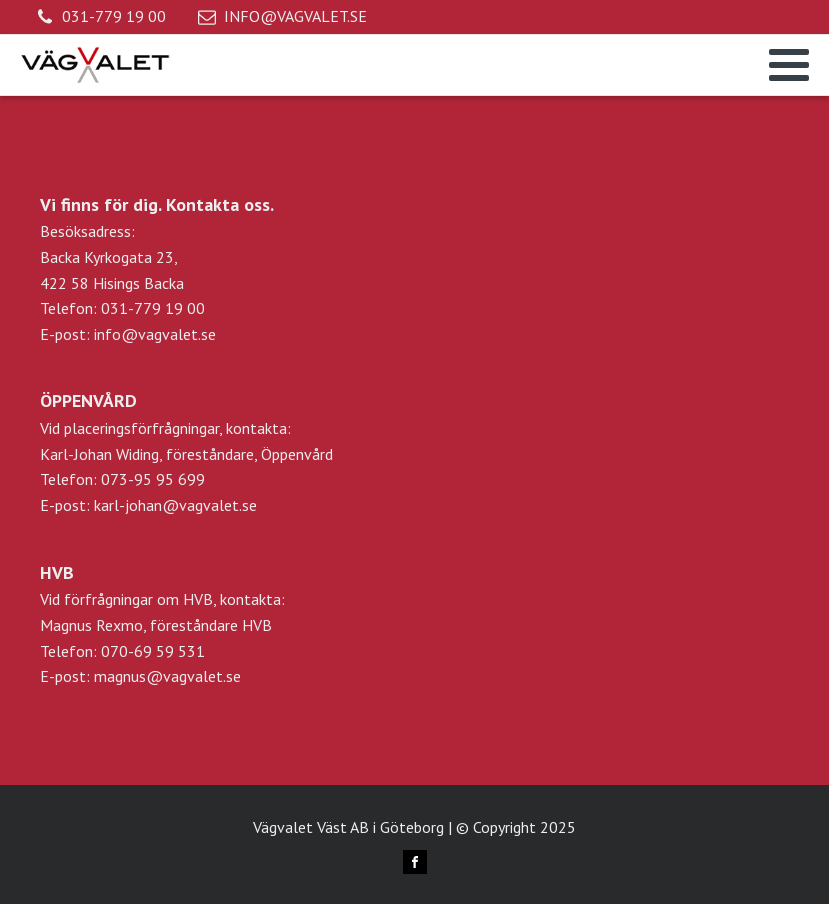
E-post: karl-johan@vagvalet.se (148, 505)
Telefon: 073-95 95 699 (122, 479)
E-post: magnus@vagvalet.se (140, 676)
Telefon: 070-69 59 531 (122, 651)
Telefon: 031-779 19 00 (122, 308)
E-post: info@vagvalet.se (128, 334)
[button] (101, 17)
